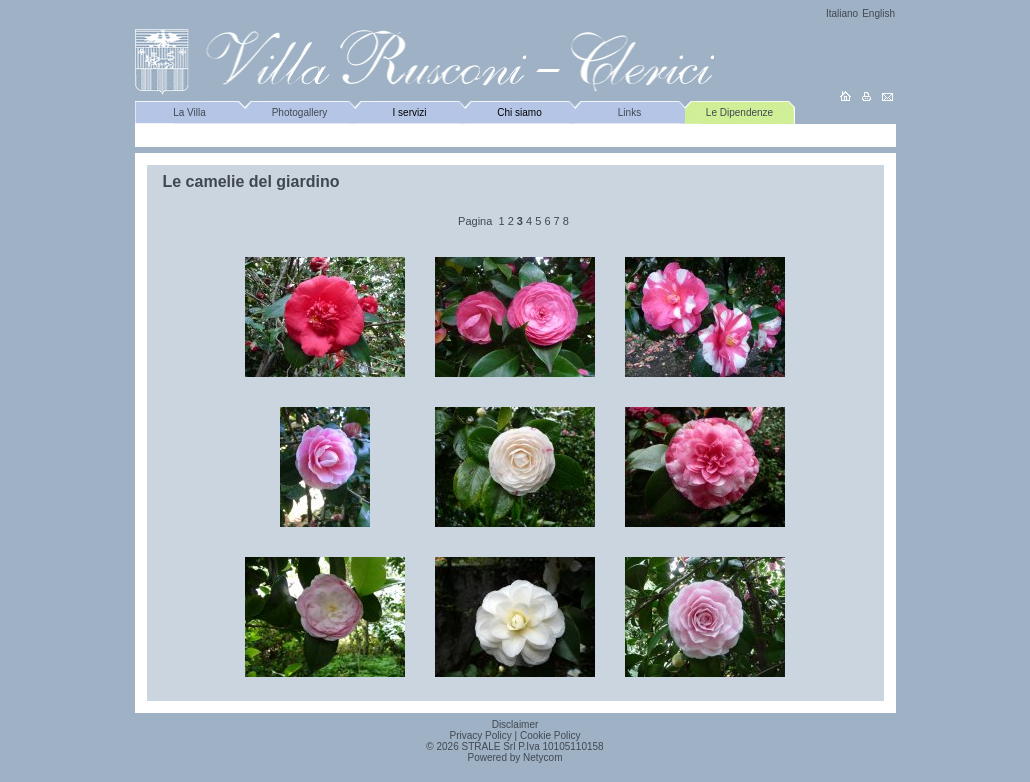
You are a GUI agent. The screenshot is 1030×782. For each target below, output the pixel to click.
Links (629, 112)
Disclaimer (515, 724)
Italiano (842, 13)
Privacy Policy (481, 735)
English (878, 13)
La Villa (189, 112)
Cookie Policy (550, 735)
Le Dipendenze (739, 112)
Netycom (542, 757)
